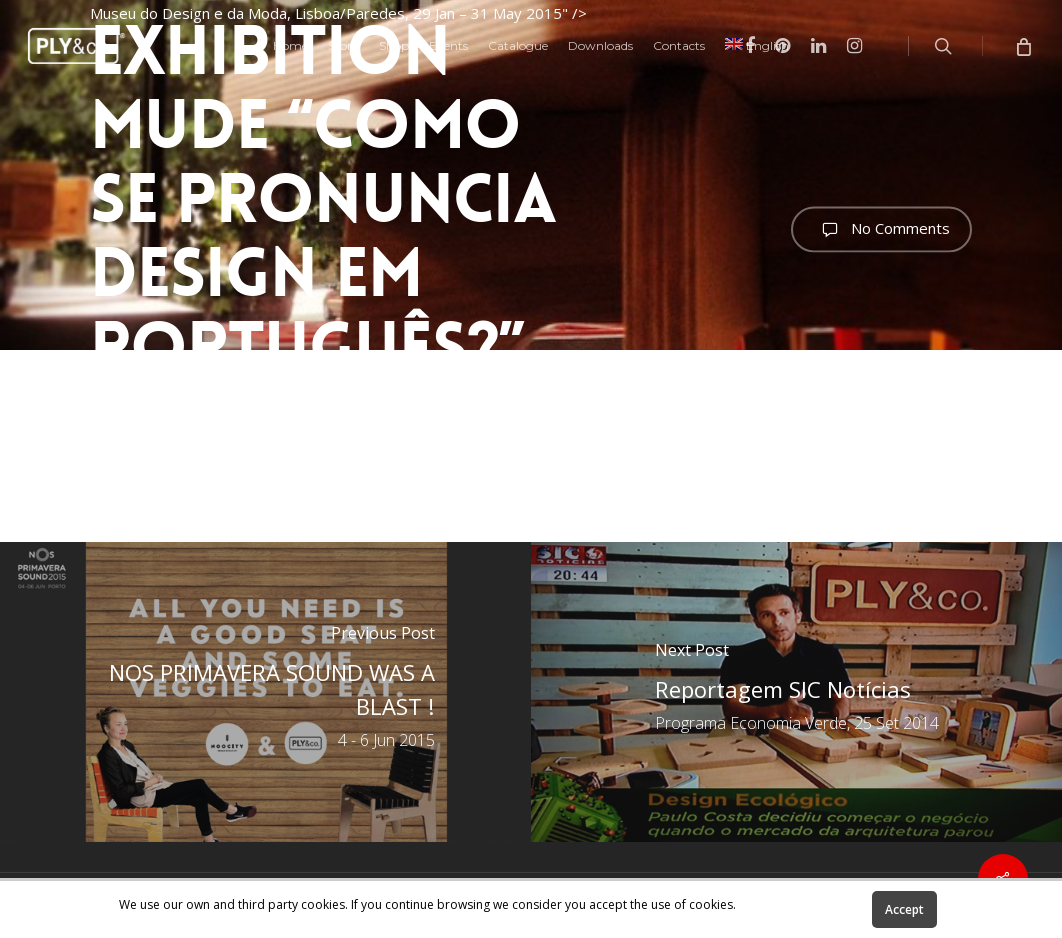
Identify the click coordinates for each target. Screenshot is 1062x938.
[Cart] (1022, 46)
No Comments (881, 229)
